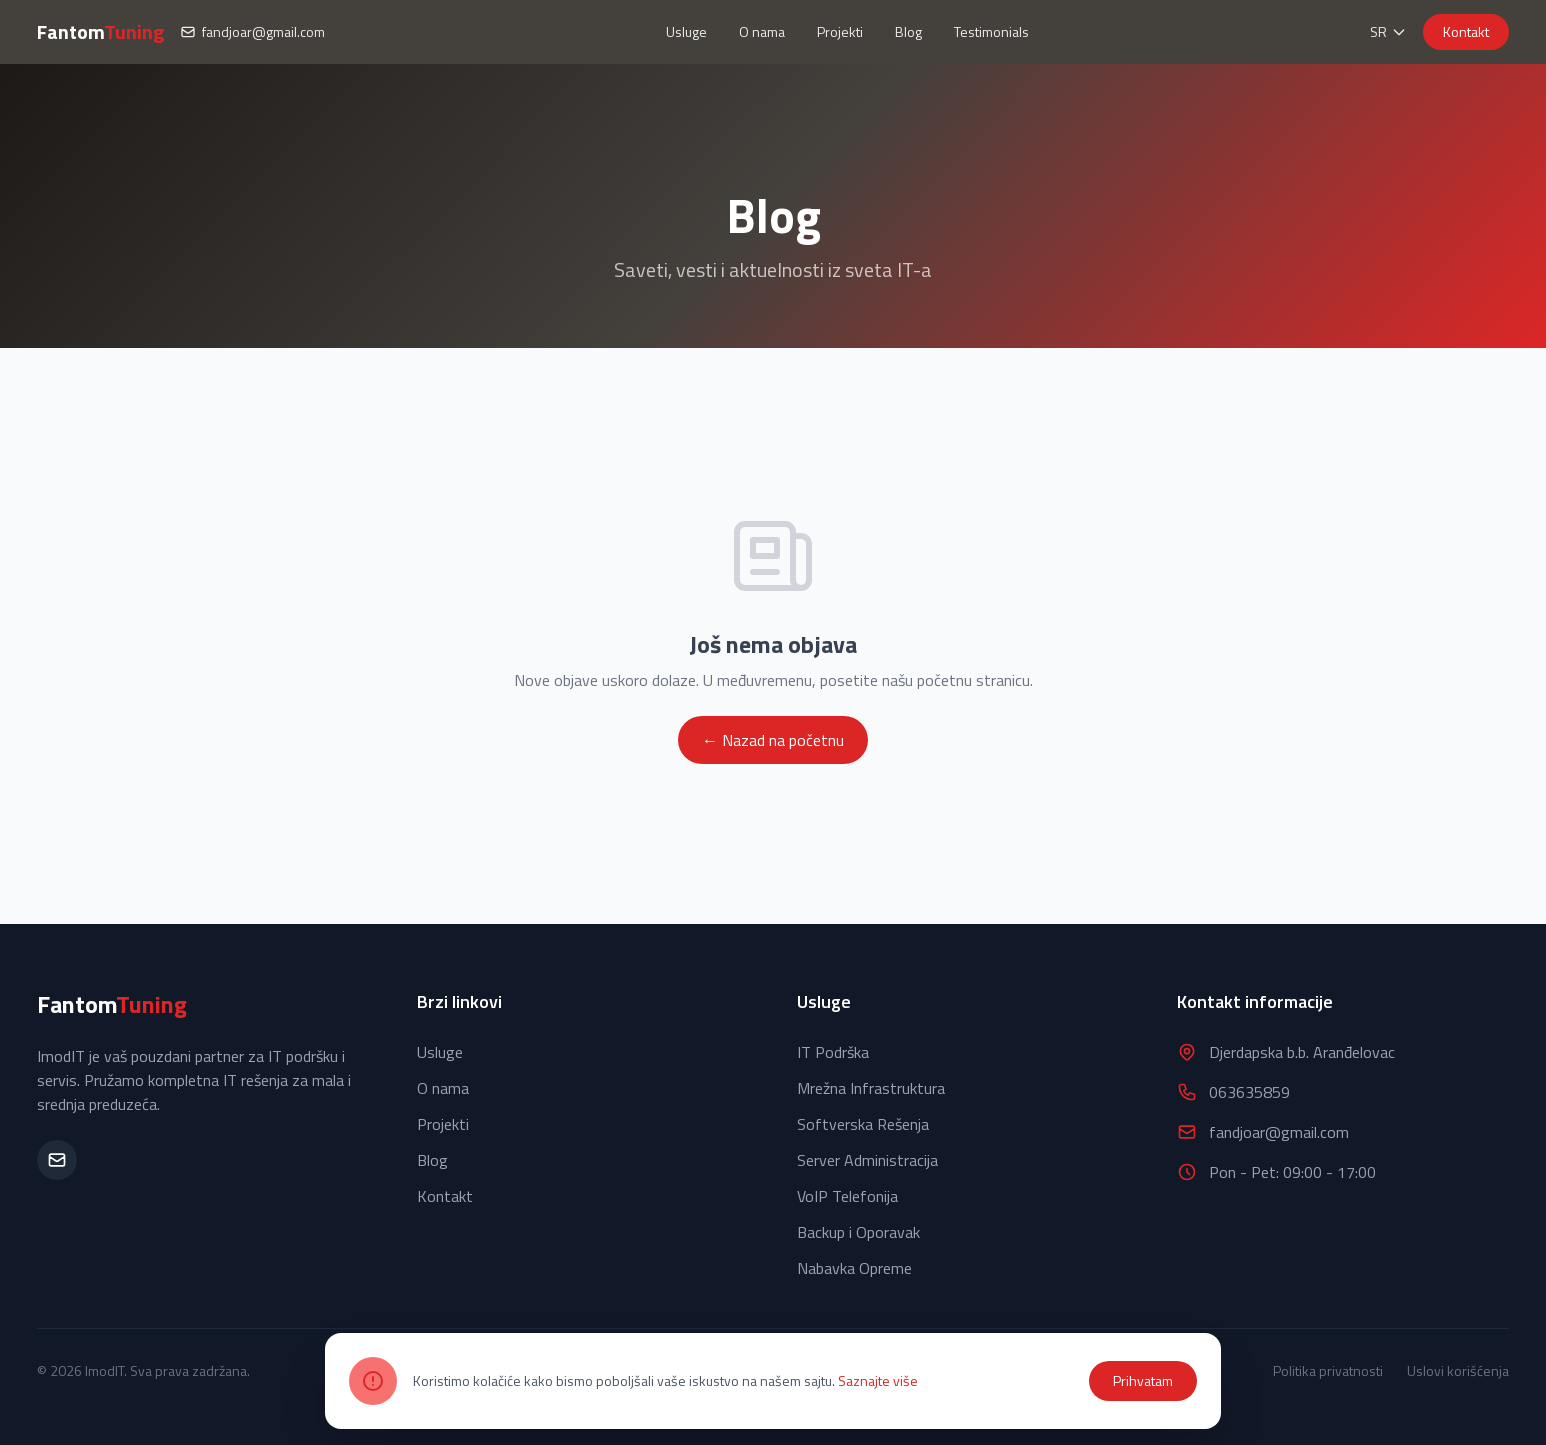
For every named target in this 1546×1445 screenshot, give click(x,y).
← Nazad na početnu (773, 740)
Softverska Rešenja (863, 1124)
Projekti (840, 32)
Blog (908, 32)
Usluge (686, 32)
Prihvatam (1143, 1380)
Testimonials (991, 32)
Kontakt (1466, 31)
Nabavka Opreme (854, 1268)
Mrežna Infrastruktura (871, 1088)
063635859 (1249, 1092)
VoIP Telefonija (847, 1196)
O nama (762, 32)
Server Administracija (867, 1160)
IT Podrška (833, 1052)
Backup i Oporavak (858, 1232)
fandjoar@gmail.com (252, 32)
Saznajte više (878, 1380)
